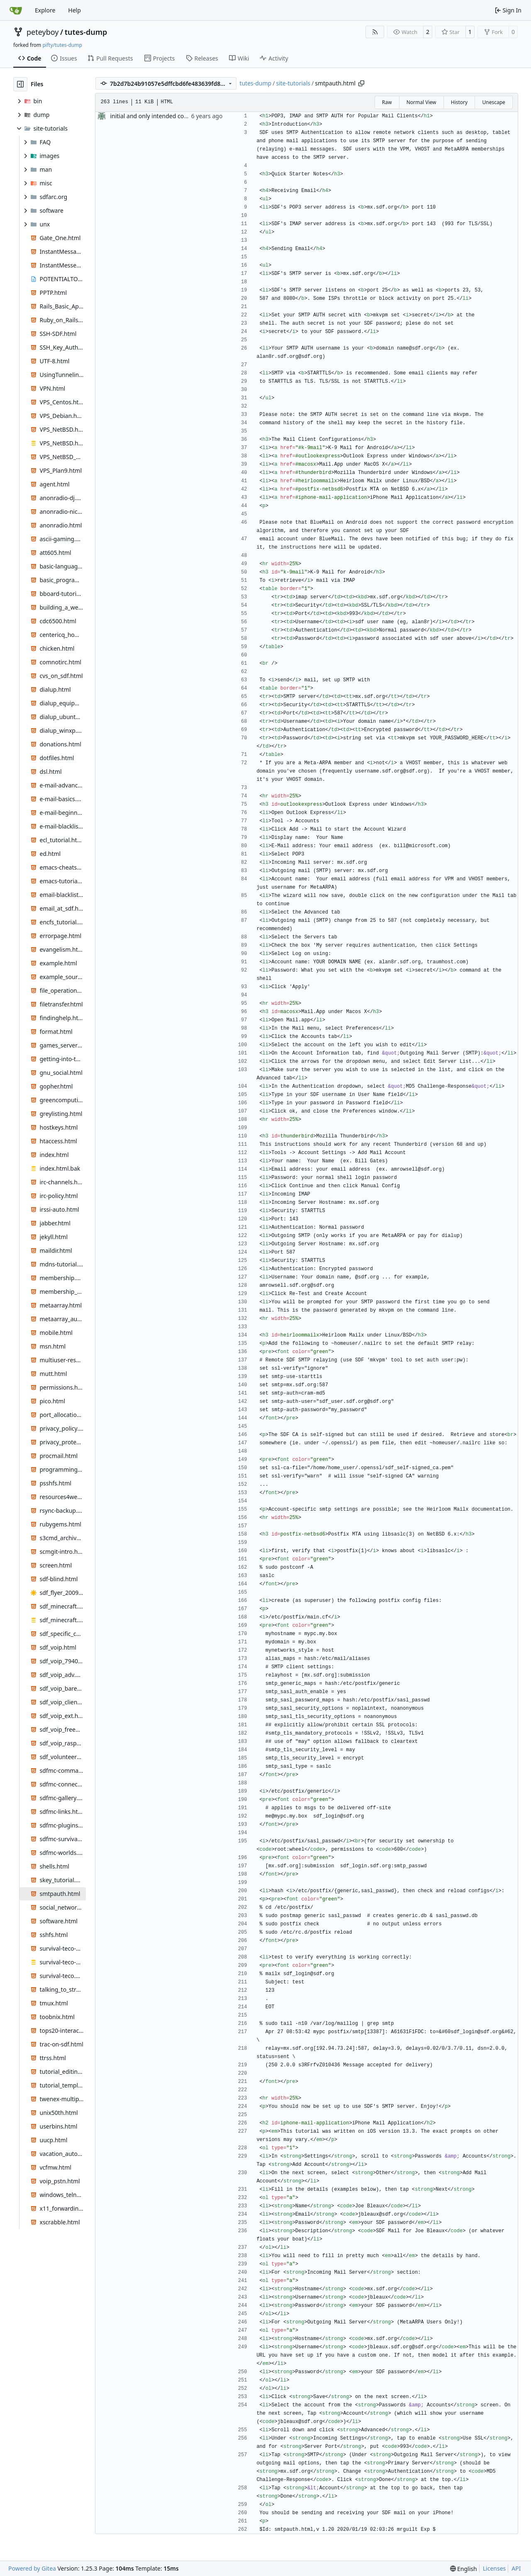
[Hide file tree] (20, 84)
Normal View (421, 102)
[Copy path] (361, 83)
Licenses (494, 2568)
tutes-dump (86, 32)
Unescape (493, 102)
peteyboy (42, 32)
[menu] (463, 2569)
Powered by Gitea (32, 2568)
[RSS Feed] (375, 32)
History (459, 102)
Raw (387, 102)
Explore (45, 10)
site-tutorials (293, 83)
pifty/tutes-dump (62, 45)
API (516, 2568)
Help (74, 10)
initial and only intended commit (154, 116)
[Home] (15, 10)
